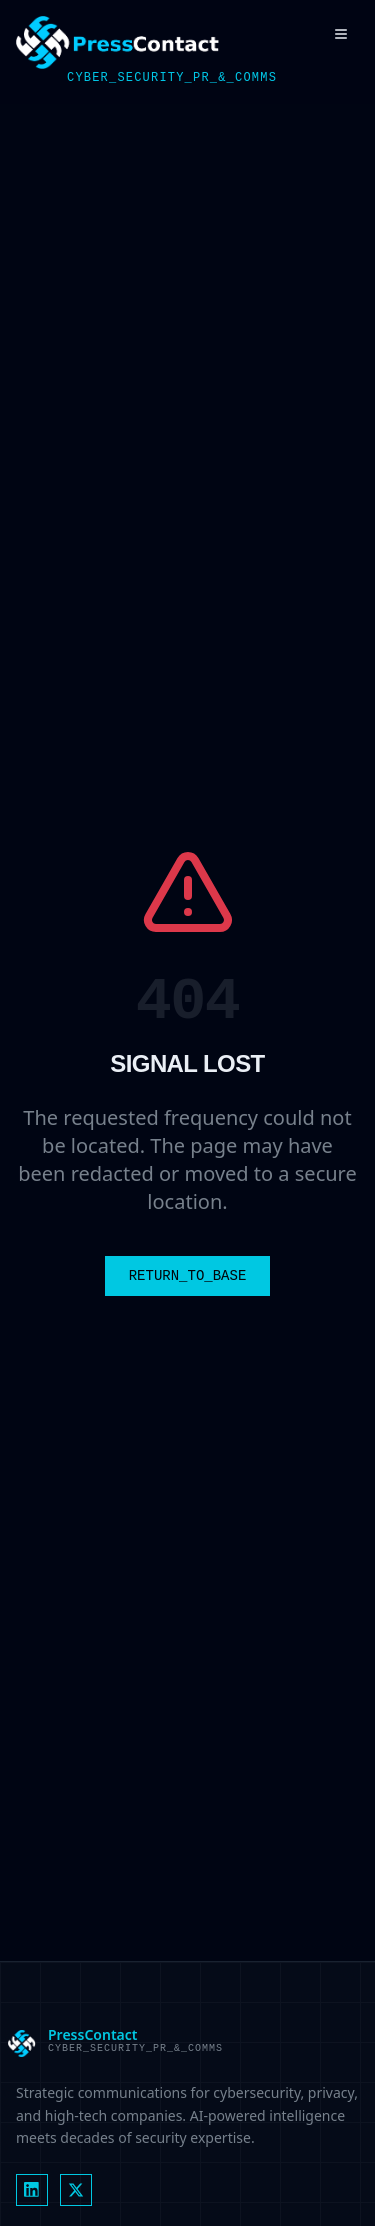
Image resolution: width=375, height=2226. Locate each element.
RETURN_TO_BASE (188, 1276)
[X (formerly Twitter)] (76, 2190)
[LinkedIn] (32, 2190)
